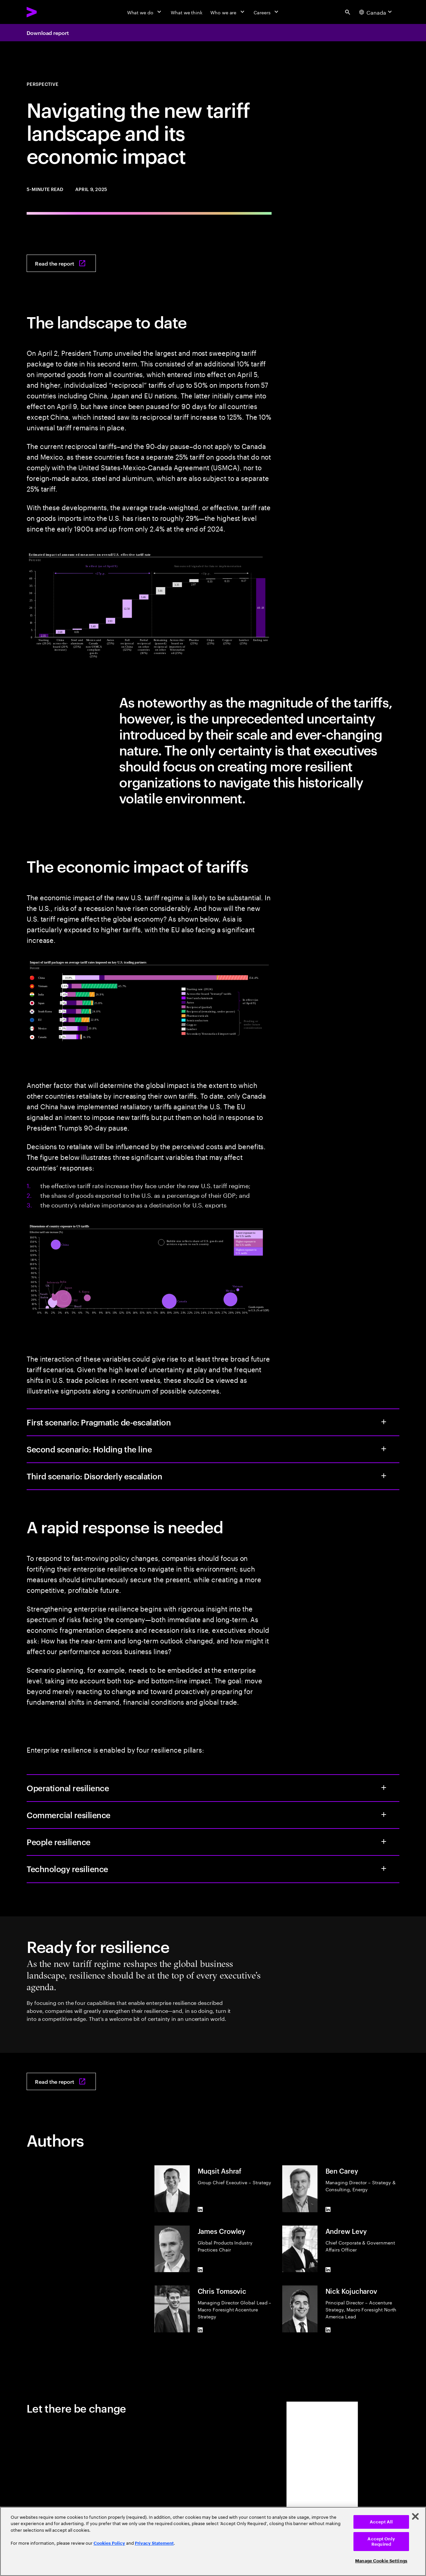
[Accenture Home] (47, 12)
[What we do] (144, 12)
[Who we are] (228, 12)
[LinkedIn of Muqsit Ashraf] (200, 2210)
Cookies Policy (109, 2543)
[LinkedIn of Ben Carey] (328, 2210)
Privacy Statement (154, 2543)
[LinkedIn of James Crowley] (200, 2269)
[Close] (415, 2516)
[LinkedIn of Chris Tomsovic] (200, 2330)
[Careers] (267, 12)
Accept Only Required (381, 2541)
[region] (213, 2541)
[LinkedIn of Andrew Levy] (328, 2269)
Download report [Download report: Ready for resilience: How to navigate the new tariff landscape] (48, 32)
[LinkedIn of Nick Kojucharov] (328, 2330)
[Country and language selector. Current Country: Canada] (376, 12)
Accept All (381, 2522)
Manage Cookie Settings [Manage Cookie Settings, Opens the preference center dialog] (381, 2561)
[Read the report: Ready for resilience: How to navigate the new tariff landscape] (61, 263)
